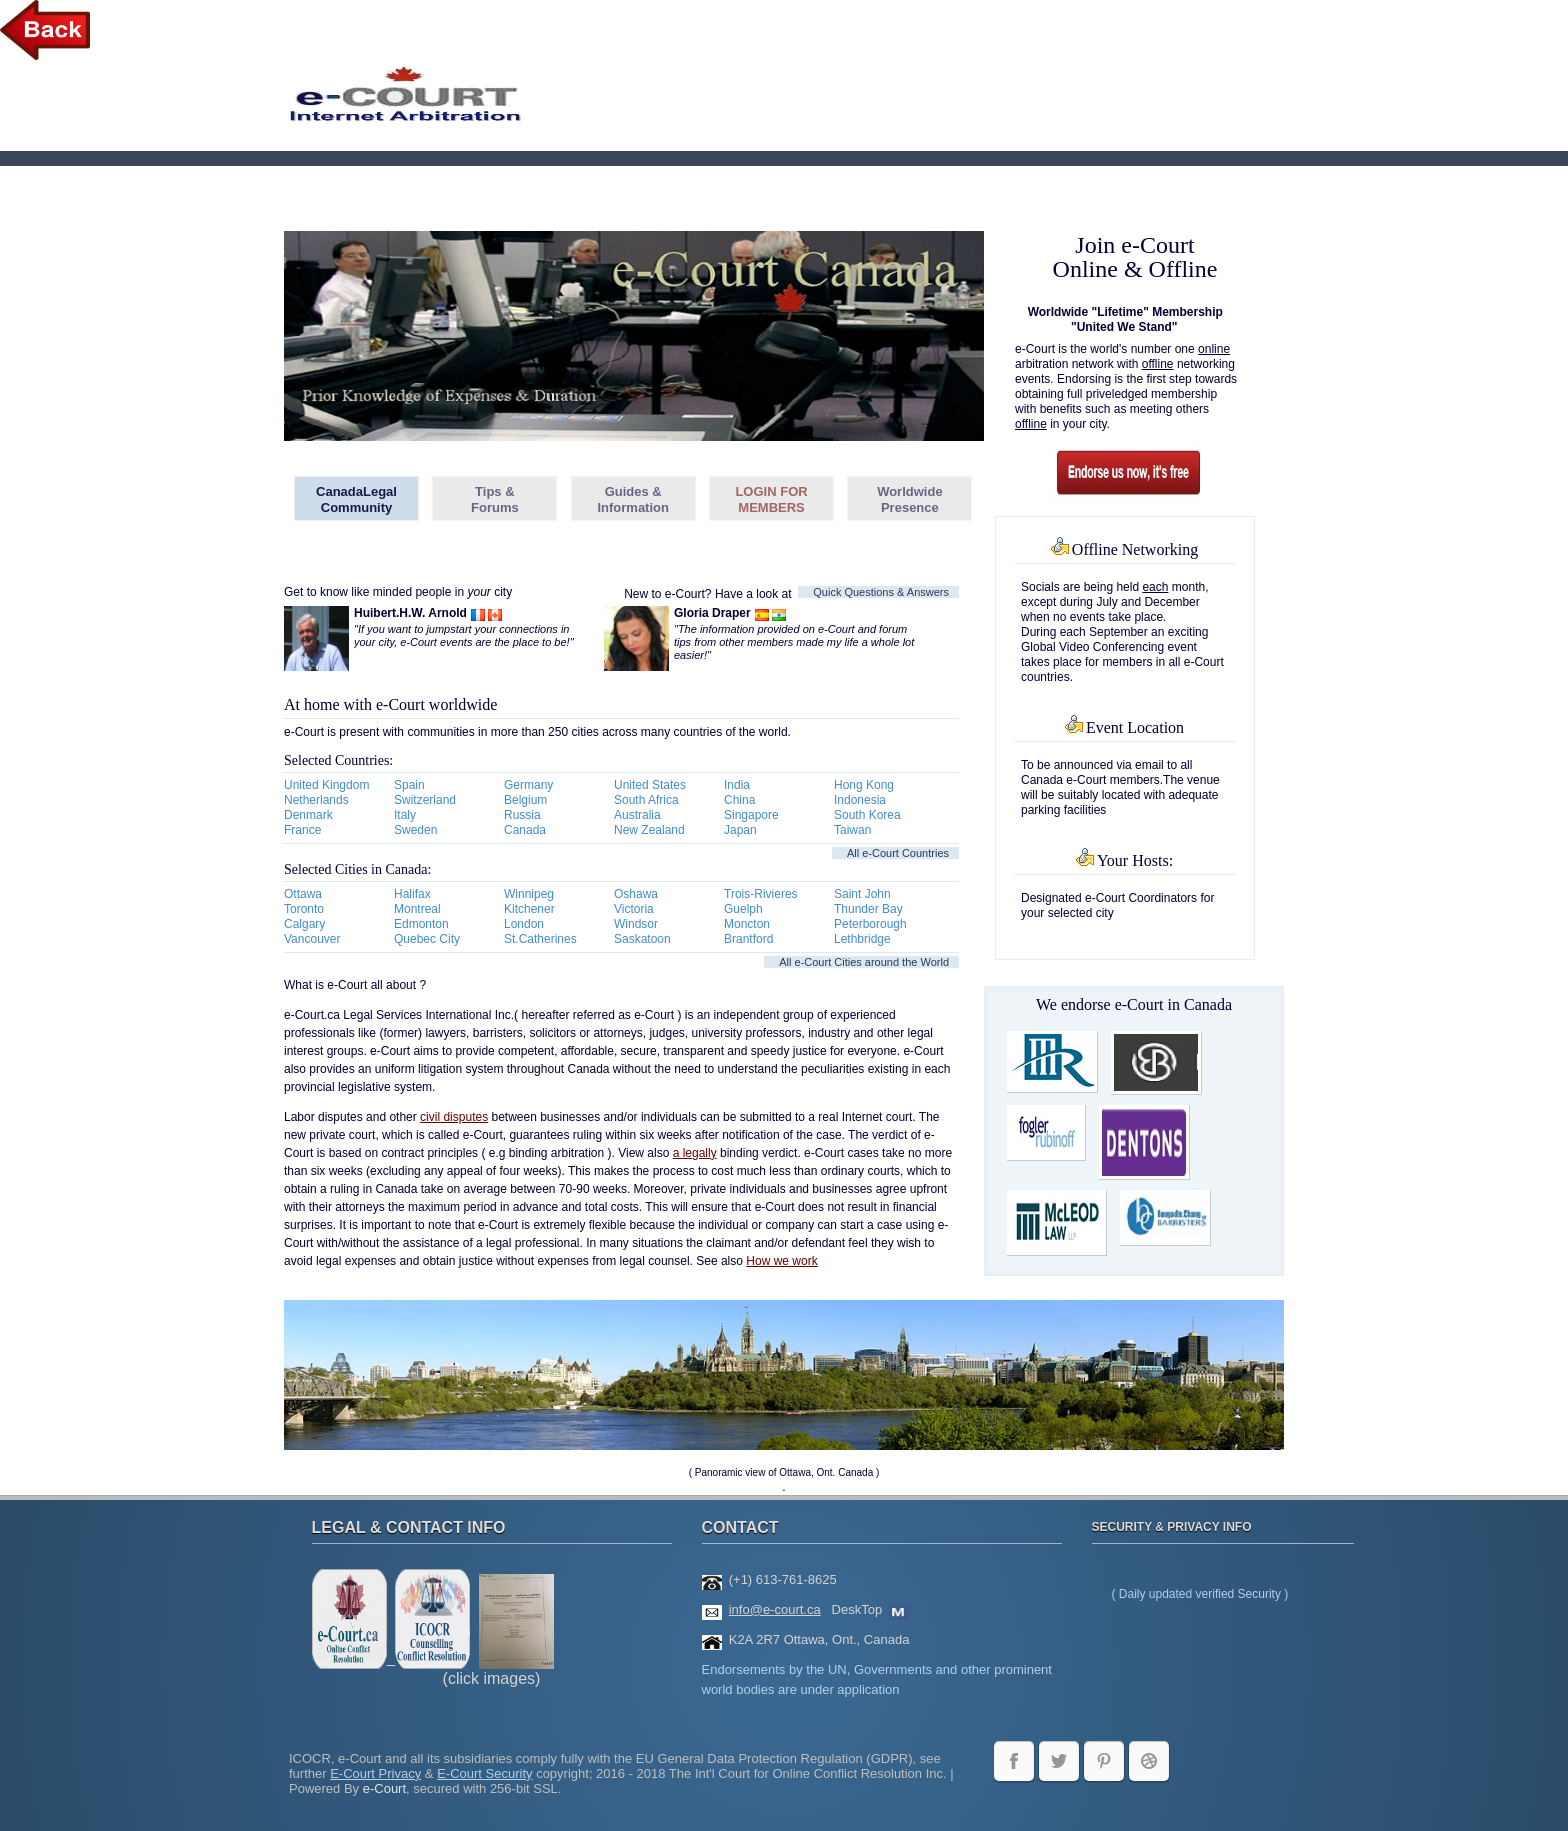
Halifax (412, 894)
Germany (528, 785)
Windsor (636, 924)
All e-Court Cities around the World (864, 962)
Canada (525, 830)
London (524, 924)
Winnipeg (529, 894)
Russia (522, 815)
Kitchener (529, 909)
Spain (409, 785)
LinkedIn (1104, 1761)
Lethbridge (862, 939)
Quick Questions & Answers (881, 592)
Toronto (304, 909)
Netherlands (316, 800)
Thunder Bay (868, 909)
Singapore (751, 815)
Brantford (748, 939)
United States (650, 785)
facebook (1014, 1761)
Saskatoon (642, 939)
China (739, 800)
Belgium (525, 800)
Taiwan (852, 830)
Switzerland (425, 800)
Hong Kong (864, 785)
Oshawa (636, 894)
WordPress (1149, 1761)
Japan (740, 830)
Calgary (304, 924)
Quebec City (427, 939)
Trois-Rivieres (761, 894)
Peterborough (870, 924)
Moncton (747, 924)
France (302, 830)
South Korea (867, 815)
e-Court (384, 1788)
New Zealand (649, 830)
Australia (637, 815)
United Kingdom (326, 785)
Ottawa (303, 894)
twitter (1059, 1761)
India (737, 785)
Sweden (415, 830)
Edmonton (421, 924)
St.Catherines (540, 939)
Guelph (743, 909)
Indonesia (860, 800)
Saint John (862, 894)
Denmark (308, 815)
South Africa (646, 800)
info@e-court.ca (775, 1609)
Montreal (417, 909)
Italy (405, 815)
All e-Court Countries (898, 853)
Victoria (634, 909)
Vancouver (312, 939)
